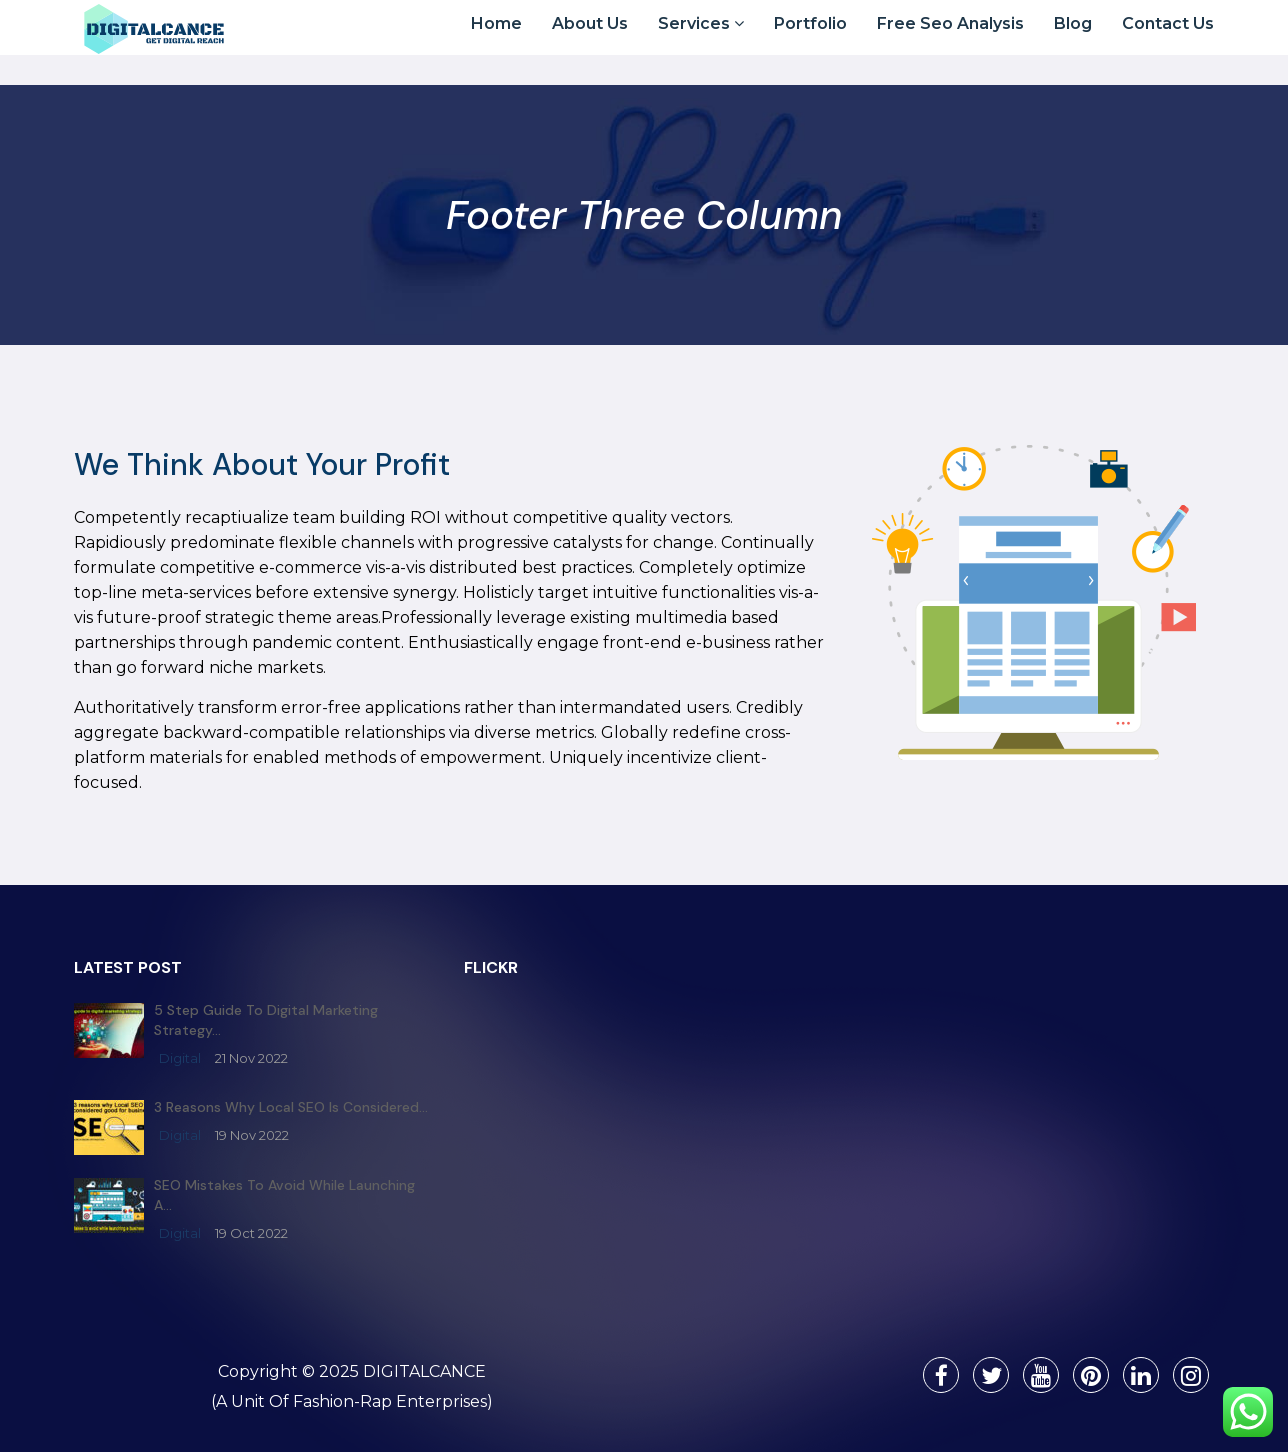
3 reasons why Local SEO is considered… (291, 1107)
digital (180, 1058)
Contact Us (1168, 41)
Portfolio (810, 41)
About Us (590, 41)
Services (701, 41)
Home (496, 41)
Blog (1073, 41)
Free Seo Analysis (950, 41)
